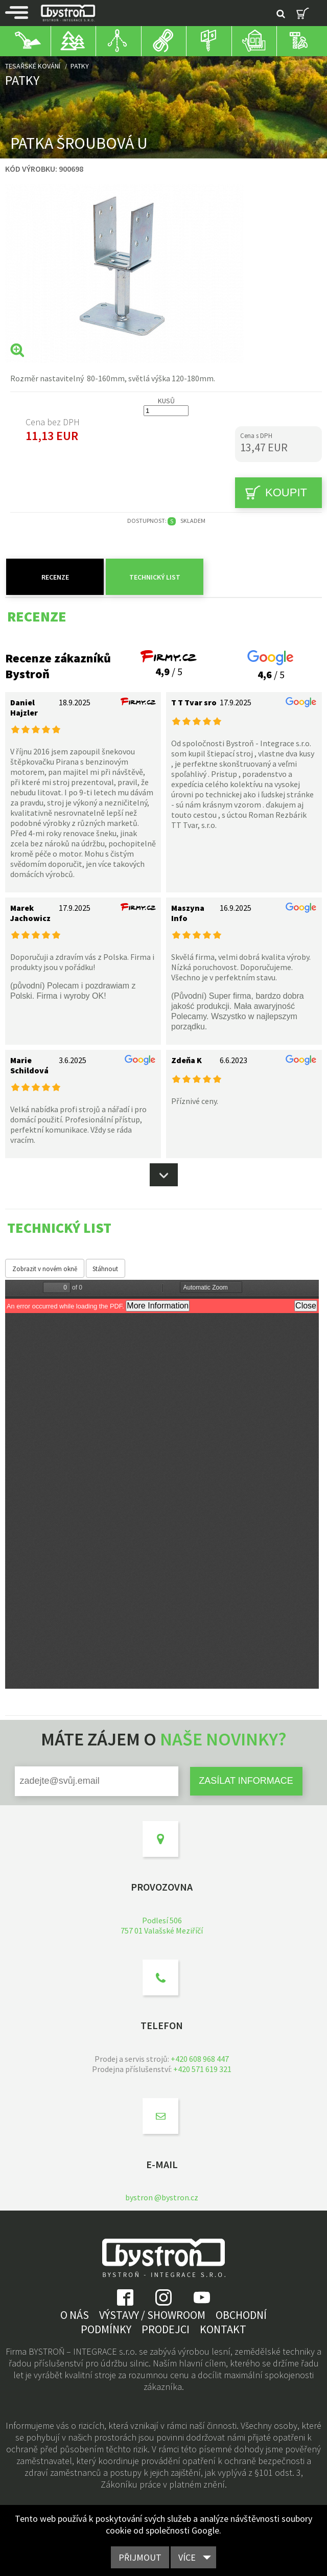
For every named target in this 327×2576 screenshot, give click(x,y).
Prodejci (166, 2329)
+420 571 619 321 (202, 2069)
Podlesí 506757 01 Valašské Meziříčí (162, 1925)
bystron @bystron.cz (161, 2197)
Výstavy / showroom (152, 2315)
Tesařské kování (32, 66)
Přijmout (140, 2557)
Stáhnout (105, 1268)
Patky (80, 66)
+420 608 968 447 (200, 2059)
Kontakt (223, 2329)
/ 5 (169, 665)
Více (187, 2557)
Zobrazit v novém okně (44, 1268)
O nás (74, 2315)
